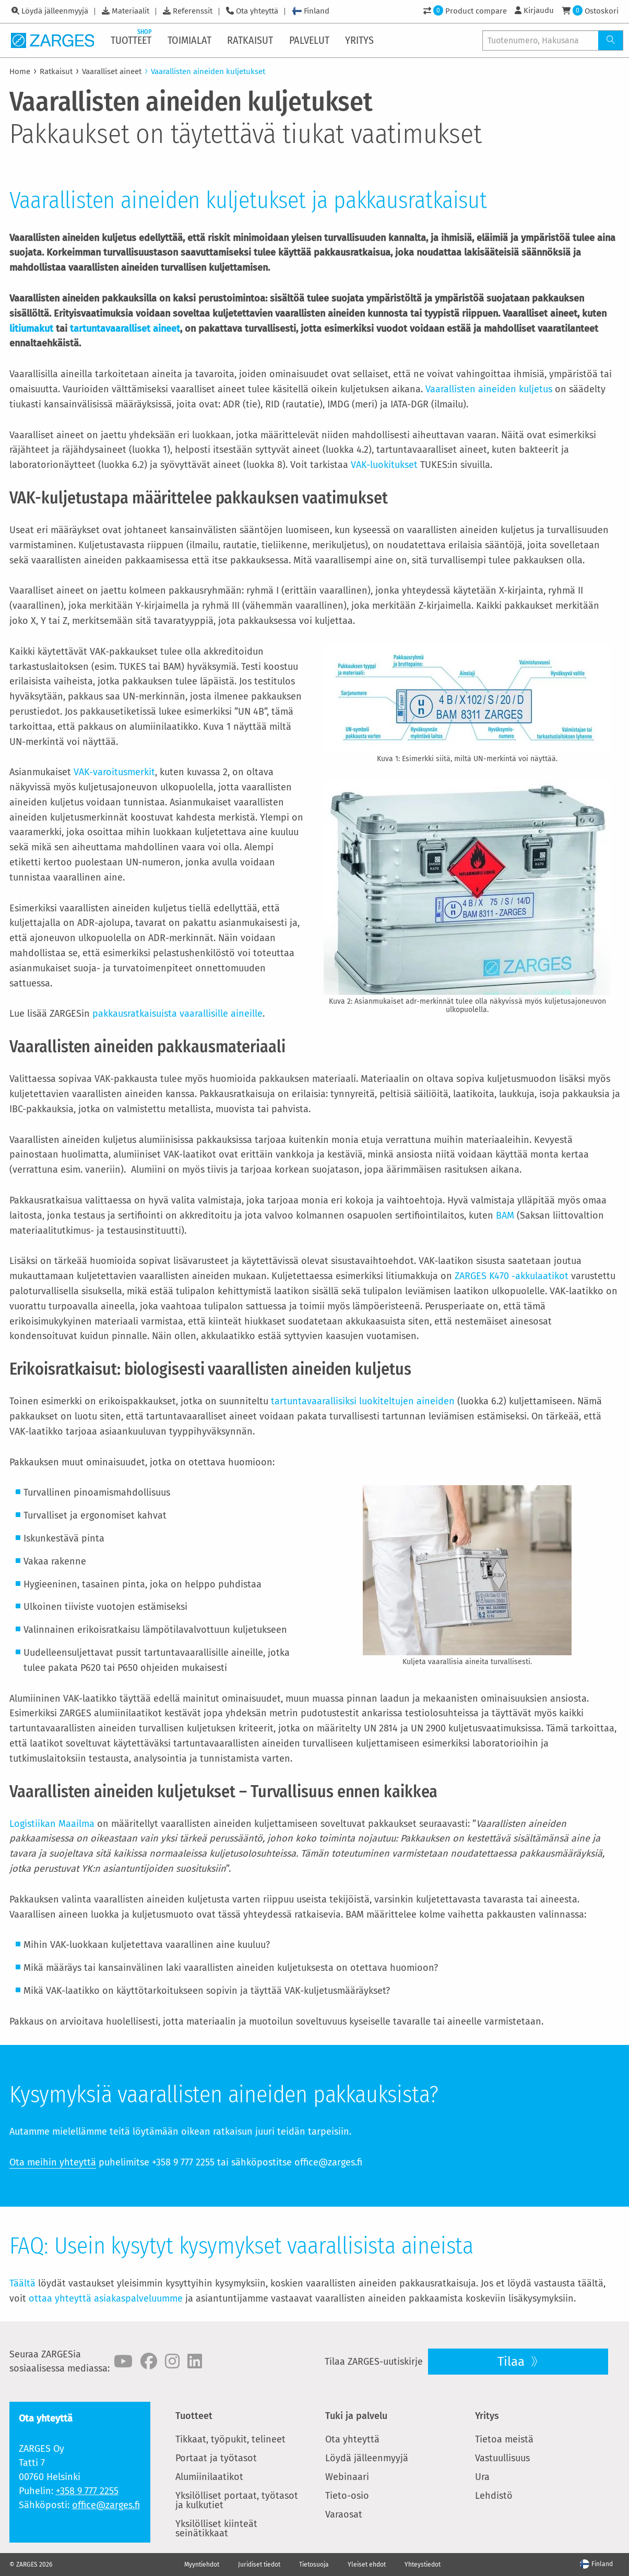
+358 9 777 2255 (87, 2491)
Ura (482, 2477)
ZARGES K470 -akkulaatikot (511, 1276)
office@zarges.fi (106, 2505)
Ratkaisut (56, 71)
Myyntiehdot (201, 2564)
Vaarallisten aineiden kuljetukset (208, 71)
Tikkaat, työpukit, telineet (230, 2439)
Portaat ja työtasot (216, 2458)
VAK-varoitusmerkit (114, 772)
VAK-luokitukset (384, 465)
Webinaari (347, 2477)
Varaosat (343, 2514)
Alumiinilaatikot (209, 2477)
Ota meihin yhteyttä (52, 2162)
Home (19, 71)
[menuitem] (131, 40)
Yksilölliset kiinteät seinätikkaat (216, 2528)
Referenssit (192, 11)
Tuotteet (193, 2416)
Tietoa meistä (504, 2439)
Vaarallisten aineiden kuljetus (488, 389)
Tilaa (512, 2361)
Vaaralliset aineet (111, 71)
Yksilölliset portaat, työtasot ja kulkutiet (236, 2500)
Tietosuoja (314, 2564)
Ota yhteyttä (257, 11)
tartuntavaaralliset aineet (125, 328)
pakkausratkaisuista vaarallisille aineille (177, 1013)
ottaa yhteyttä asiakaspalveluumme (106, 2298)
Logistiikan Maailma (51, 1823)
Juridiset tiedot (259, 2564)
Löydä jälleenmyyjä (54, 11)
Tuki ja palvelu (356, 2416)
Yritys (487, 2416)
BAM (505, 1215)
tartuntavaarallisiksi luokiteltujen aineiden (363, 1401)
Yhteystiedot (423, 2564)
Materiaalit (130, 11)
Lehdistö (494, 2495)
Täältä (22, 2283)
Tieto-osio (347, 2495)
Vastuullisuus (502, 2458)
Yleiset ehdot (367, 2564)
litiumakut (31, 328)
